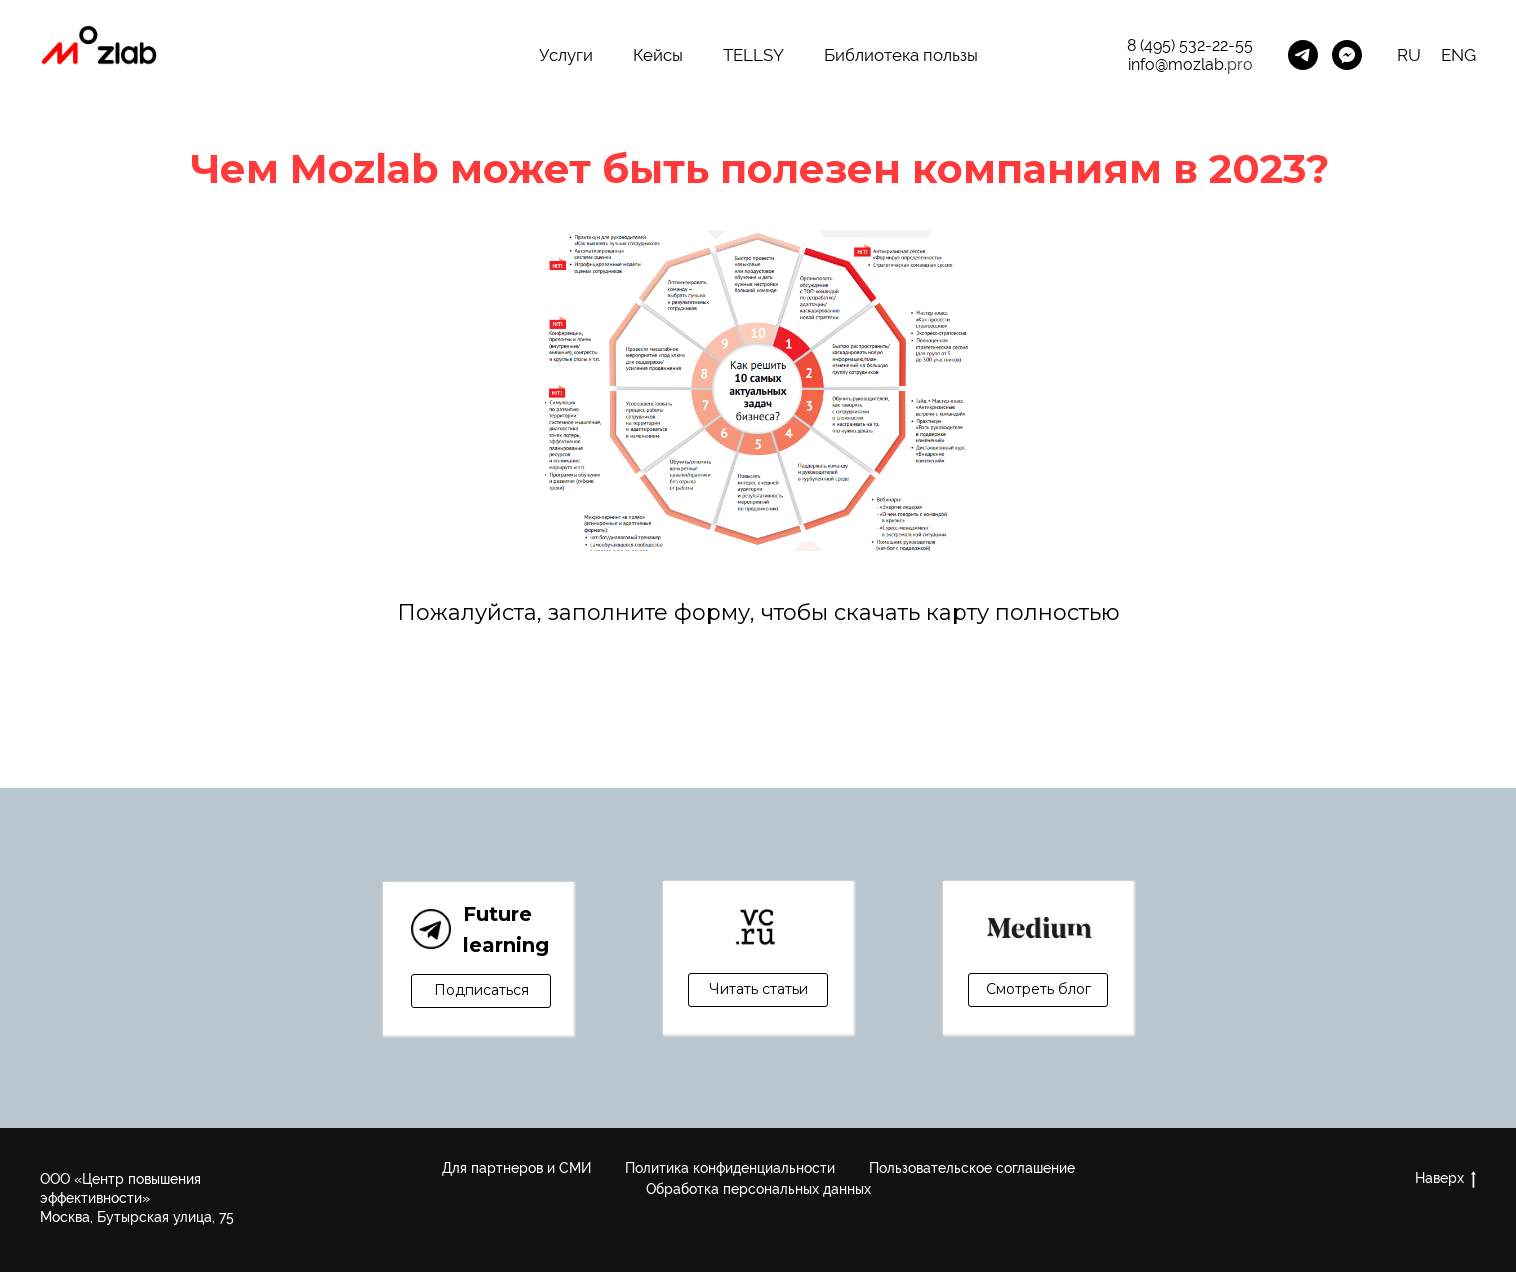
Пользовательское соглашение (972, 1168)
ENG (1458, 55)
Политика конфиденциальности (730, 1168)
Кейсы (658, 55)
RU (1409, 55)
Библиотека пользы (901, 55)
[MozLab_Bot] (1347, 55)
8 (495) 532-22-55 (1190, 45)
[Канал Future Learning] (1303, 55)
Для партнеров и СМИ (516, 1168)
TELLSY (753, 55)
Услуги (566, 55)
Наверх (1445, 1179)
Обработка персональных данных (758, 1189)
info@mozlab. (1177, 64)
